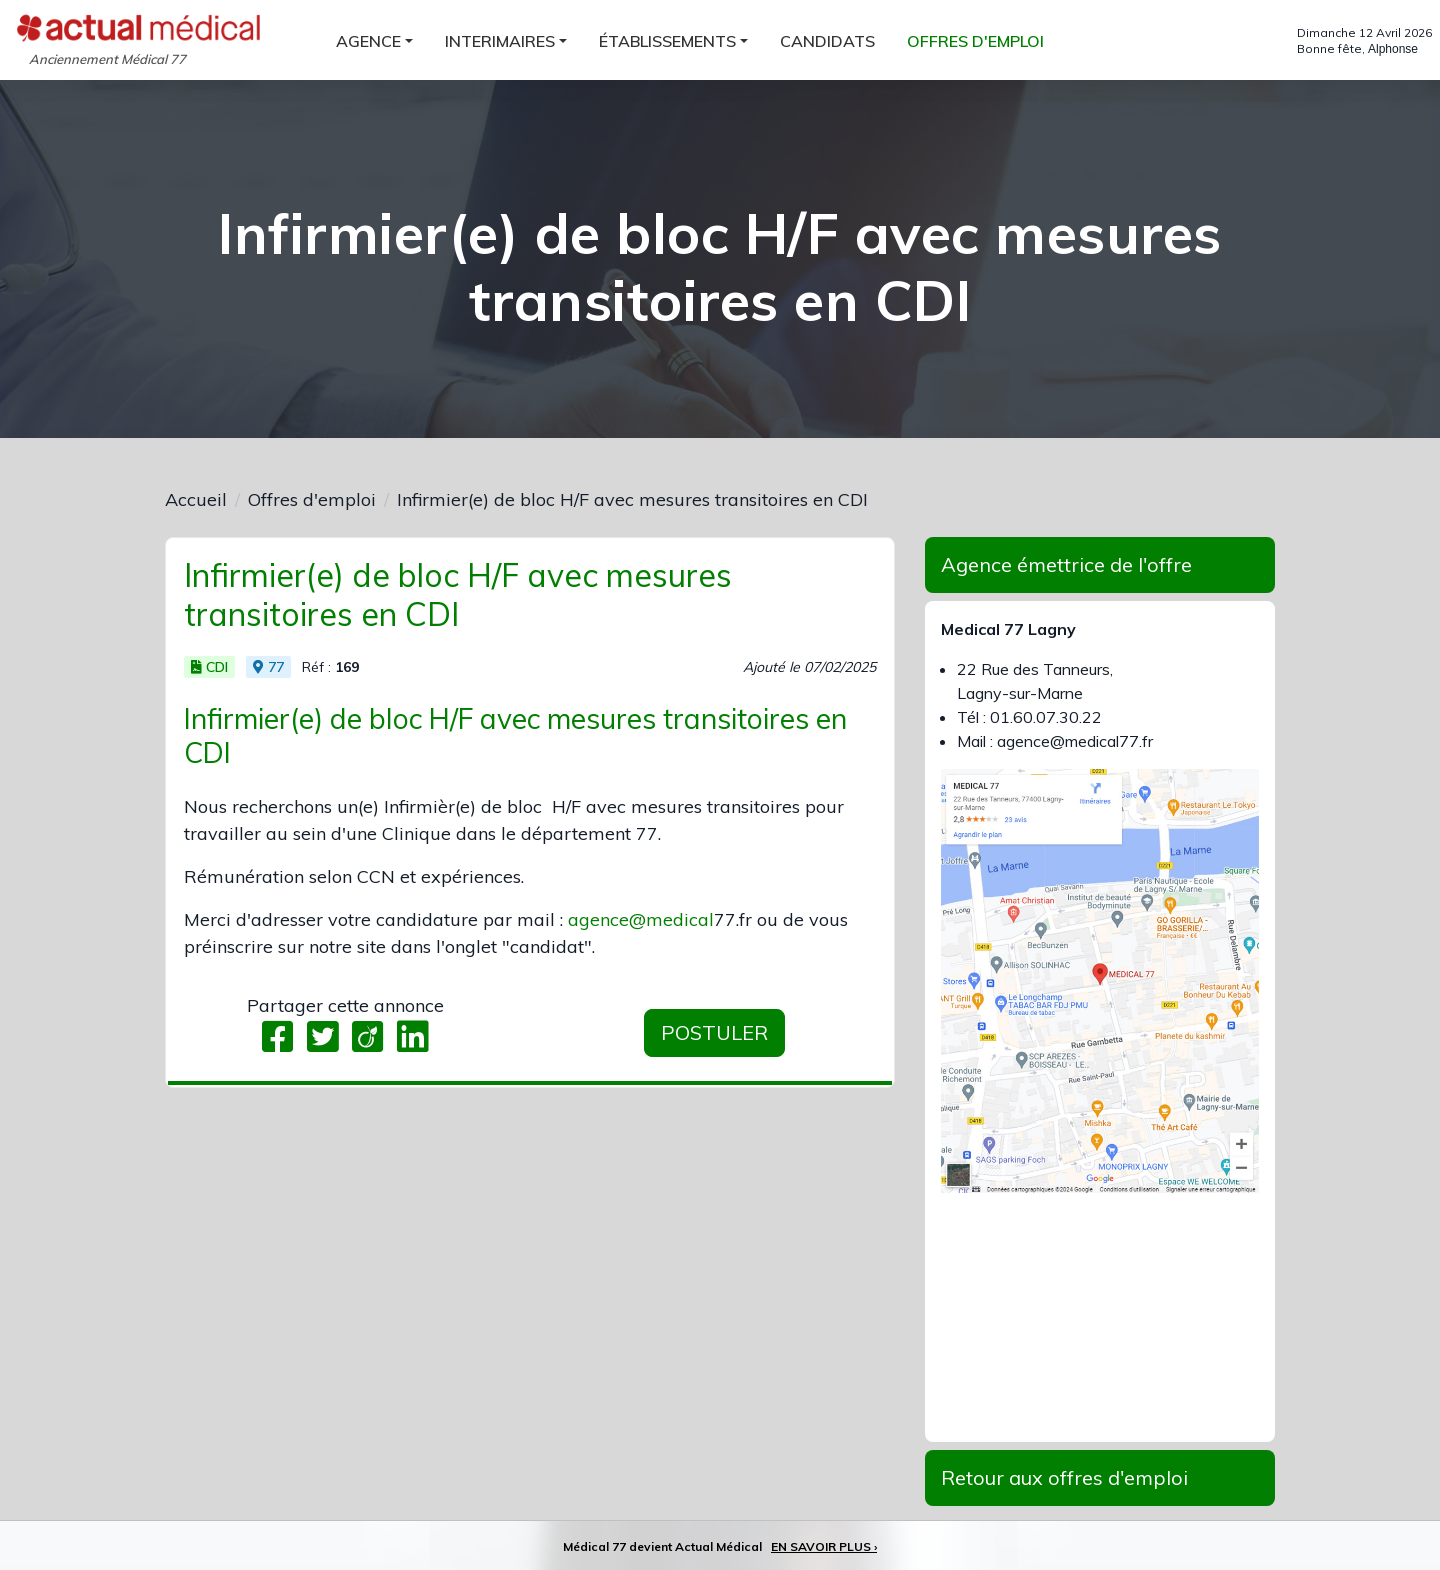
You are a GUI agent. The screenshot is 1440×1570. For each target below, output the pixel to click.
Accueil (196, 499)
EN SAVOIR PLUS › (824, 1546)
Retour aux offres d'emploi (1064, 1477)
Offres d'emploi (312, 499)
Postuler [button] (714, 1032)
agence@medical (641, 919)
